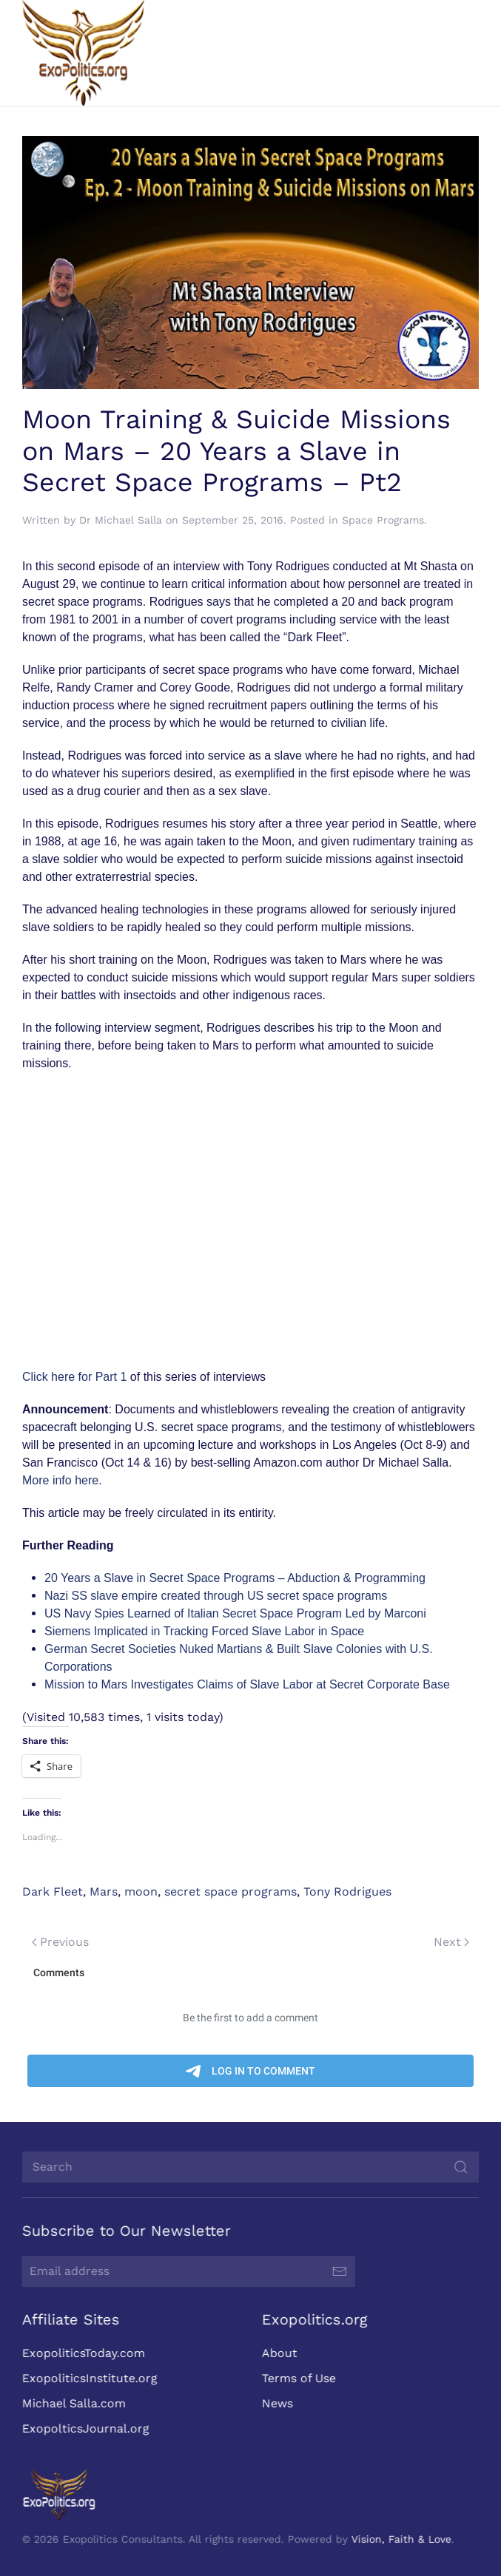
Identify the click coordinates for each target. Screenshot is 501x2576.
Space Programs (383, 520)
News (275, 2403)
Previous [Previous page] (60, 1942)
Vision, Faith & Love (400, 2539)
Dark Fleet (52, 1891)
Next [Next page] (451, 1942)
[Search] (249, 2167)
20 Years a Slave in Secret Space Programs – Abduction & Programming (235, 1578)
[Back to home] (83, 53)
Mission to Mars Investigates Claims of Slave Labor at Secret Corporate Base (247, 1684)
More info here (60, 1480)
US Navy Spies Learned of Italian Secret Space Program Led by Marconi (235, 1613)
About (277, 2353)
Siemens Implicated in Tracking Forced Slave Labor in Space (204, 1631)
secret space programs (230, 1891)
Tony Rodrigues (347, 1891)
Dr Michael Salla (120, 520)
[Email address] (187, 2271)
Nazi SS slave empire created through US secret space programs (215, 1595)
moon (141, 1891)
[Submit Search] (459, 2167)
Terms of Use (297, 2378)
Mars (104, 1891)
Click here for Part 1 (74, 1376)
